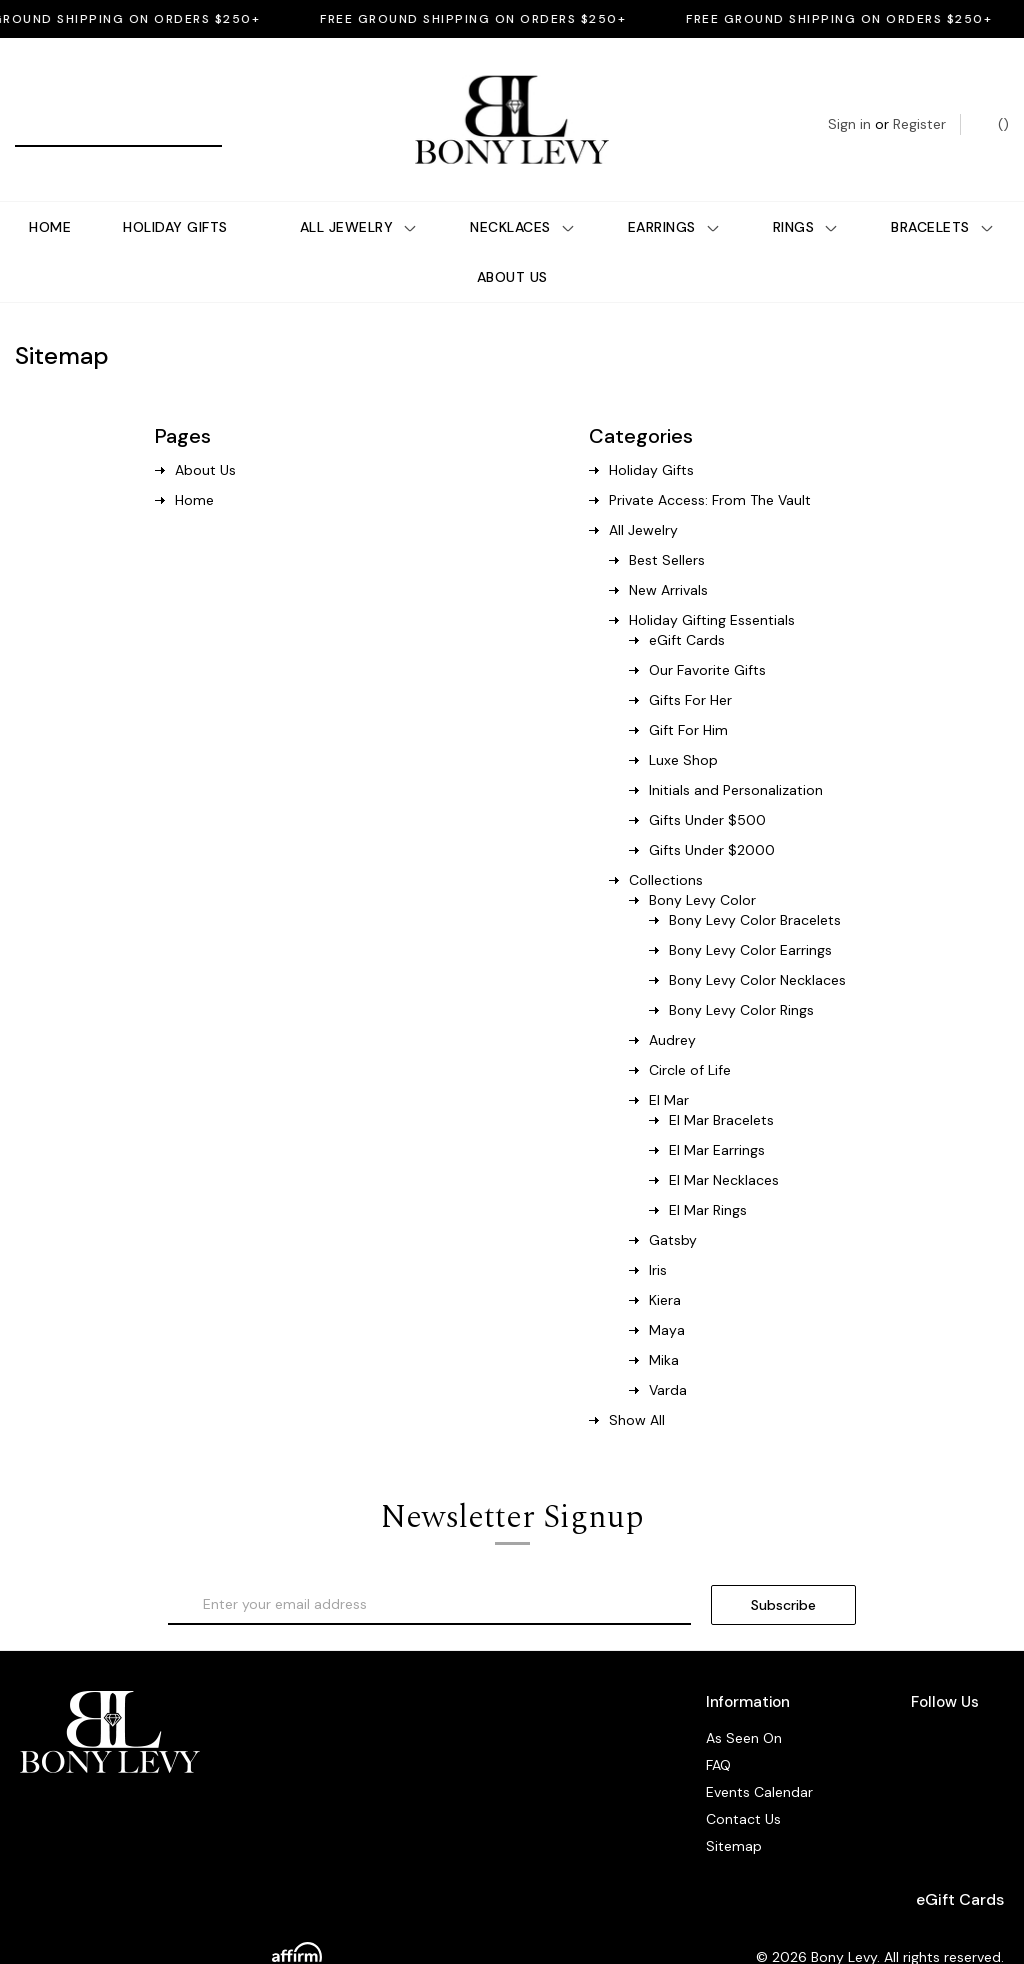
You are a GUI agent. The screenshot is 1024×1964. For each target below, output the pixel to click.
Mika (664, 1327)
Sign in (849, 107)
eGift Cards (687, 607)
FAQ (718, 1732)
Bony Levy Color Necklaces (757, 947)
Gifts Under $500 (707, 787)
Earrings (674, 194)
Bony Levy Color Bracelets (755, 887)
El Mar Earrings (717, 1117)
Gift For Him (688, 697)
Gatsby (673, 1207)
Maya (667, 1297)
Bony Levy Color (702, 867)
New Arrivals (668, 557)
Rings (806, 194)
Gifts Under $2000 (712, 817)
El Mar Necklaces (724, 1147)
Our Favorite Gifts (707, 637)
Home (50, 194)
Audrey (672, 1007)
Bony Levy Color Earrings (750, 917)
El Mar (669, 1067)
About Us (512, 244)
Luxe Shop (683, 727)
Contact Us (743, 1786)
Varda (668, 1357)
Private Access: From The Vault (710, 467)
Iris (658, 1237)
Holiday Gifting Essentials (712, 587)
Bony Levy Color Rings (741, 977)
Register (919, 107)
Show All (637, 1387)
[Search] (37, 107)
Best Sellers (667, 527)
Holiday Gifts (175, 194)
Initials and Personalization (736, 757)
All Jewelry (359, 194)
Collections (666, 847)
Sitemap (734, 1813)
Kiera (665, 1267)
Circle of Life (690, 1037)
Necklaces (523, 194)
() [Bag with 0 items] (993, 106)
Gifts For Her (690, 667)
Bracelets (943, 194)
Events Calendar (759, 1759)
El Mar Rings (708, 1177)
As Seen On (744, 1705)
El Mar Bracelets (721, 1087)
